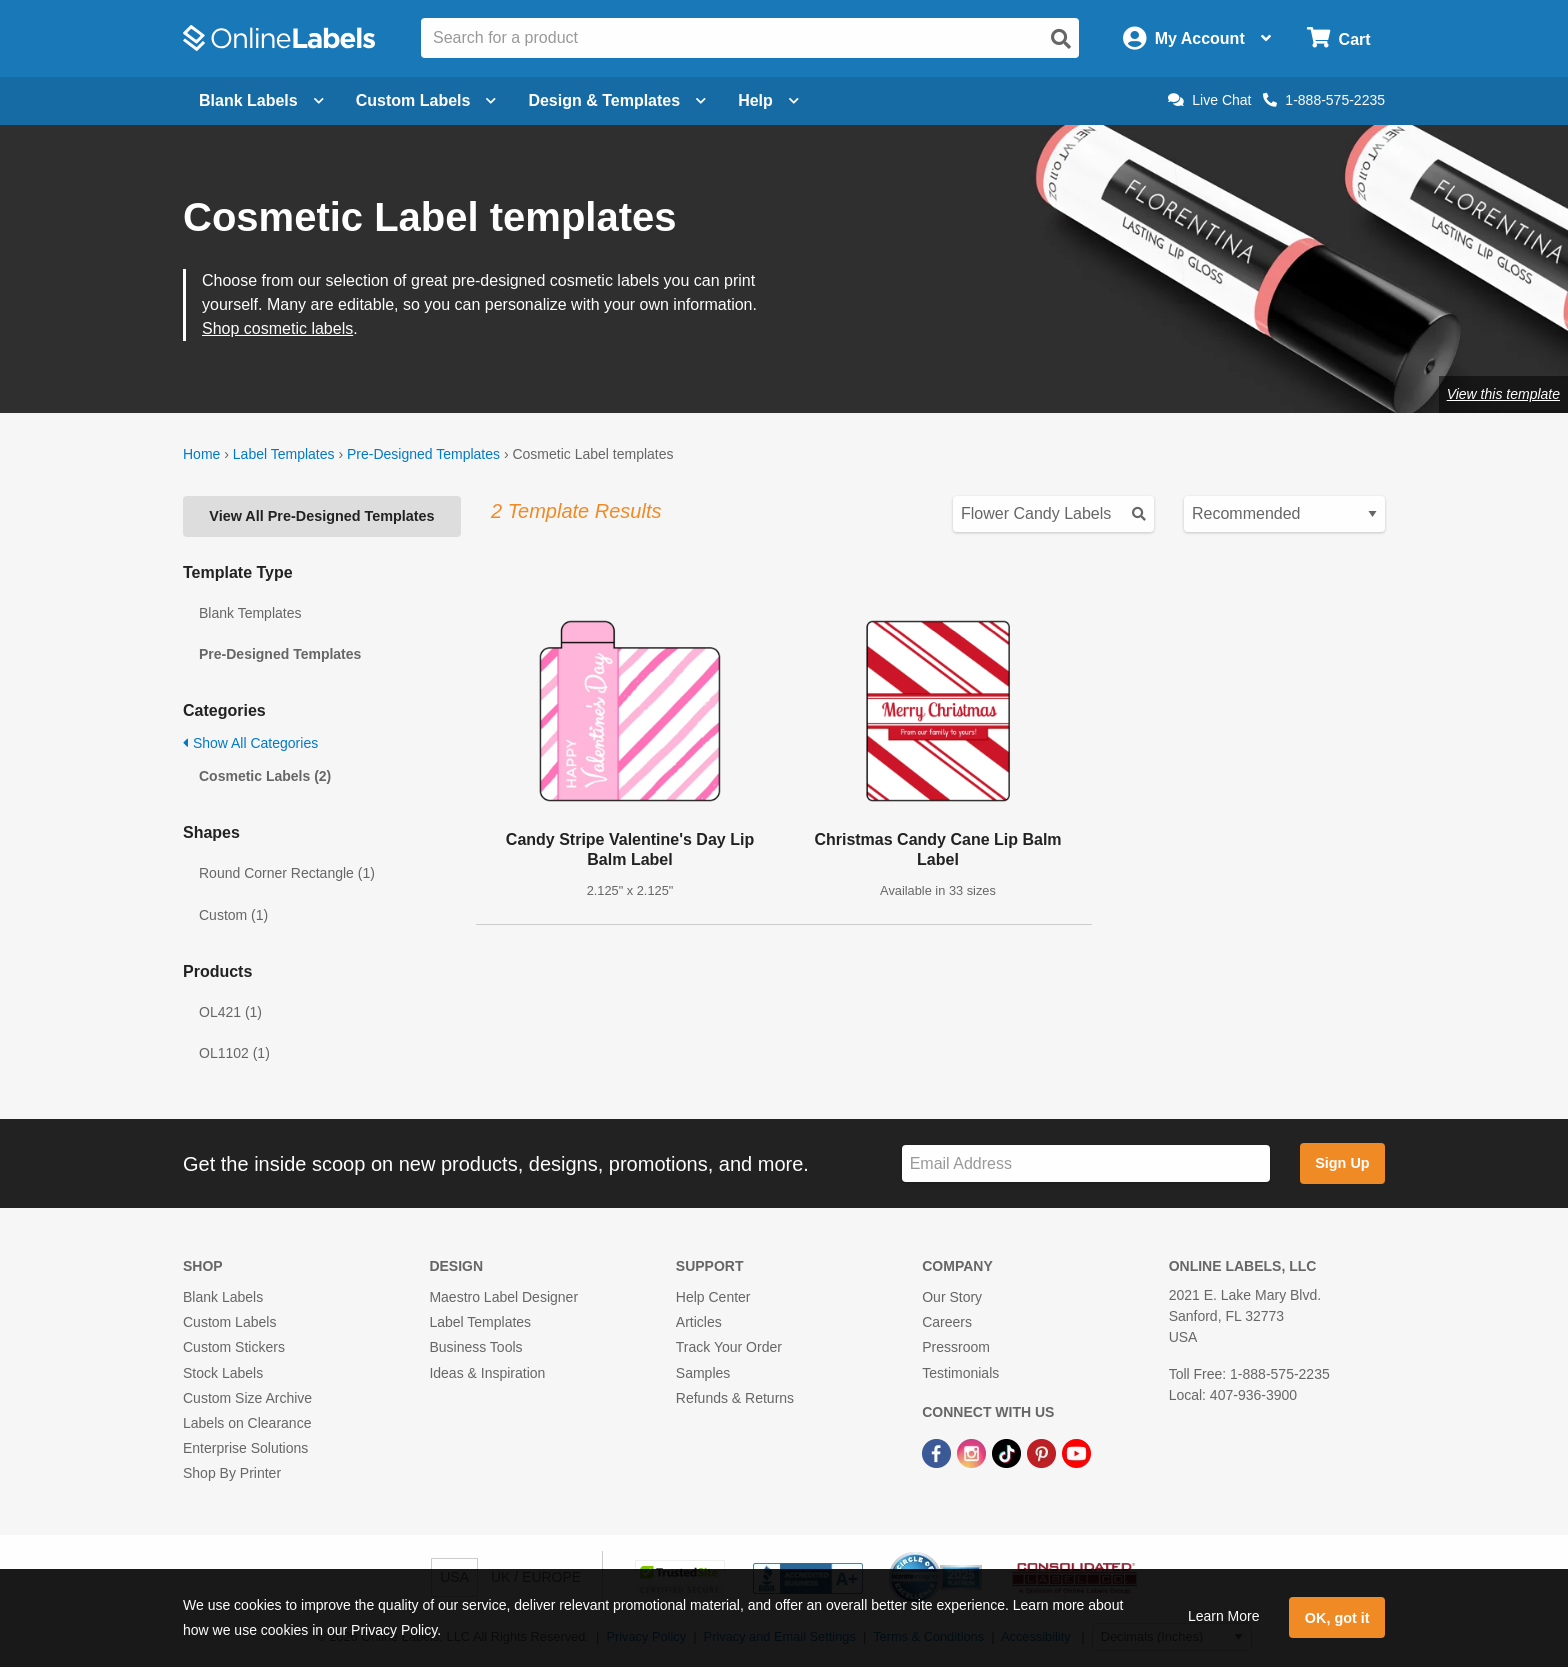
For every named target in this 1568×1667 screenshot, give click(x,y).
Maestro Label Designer (503, 1297)
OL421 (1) (230, 1012)
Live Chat (1209, 100)
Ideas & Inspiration (487, 1373)
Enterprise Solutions (245, 1448)
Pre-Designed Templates (423, 454)
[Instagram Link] (973, 1452)
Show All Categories (250, 743)
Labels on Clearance (247, 1423)
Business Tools (475, 1347)
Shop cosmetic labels (277, 328)
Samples (703, 1373)
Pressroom (956, 1347)
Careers (947, 1322)
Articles (699, 1322)
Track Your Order (729, 1347)
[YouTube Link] (1076, 1452)
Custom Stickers (234, 1347)
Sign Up (1342, 1163)
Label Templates (284, 454)
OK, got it (1337, 1618)
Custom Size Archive (247, 1398)
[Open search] (1061, 39)
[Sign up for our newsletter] (1086, 1163)
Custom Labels (229, 1322)
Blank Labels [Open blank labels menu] (261, 100)
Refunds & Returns (735, 1398)
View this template (1503, 394)
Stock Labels (223, 1373)
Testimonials (960, 1373)
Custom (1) (233, 915)
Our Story (952, 1297)
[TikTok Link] (1008, 1452)
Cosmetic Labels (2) (265, 776)
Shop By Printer (232, 1473)
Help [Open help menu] (768, 100)
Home (201, 454)
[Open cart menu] (1338, 38)
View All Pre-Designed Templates (321, 516)
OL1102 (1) (234, 1053)
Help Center (713, 1297)
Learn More (1224, 1616)
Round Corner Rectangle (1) (287, 873)
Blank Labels (223, 1297)
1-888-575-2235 (1324, 100)
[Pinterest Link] (1043, 1452)
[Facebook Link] (938, 1452)
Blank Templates (250, 613)
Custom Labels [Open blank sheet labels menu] (426, 100)
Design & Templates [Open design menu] (617, 100)
